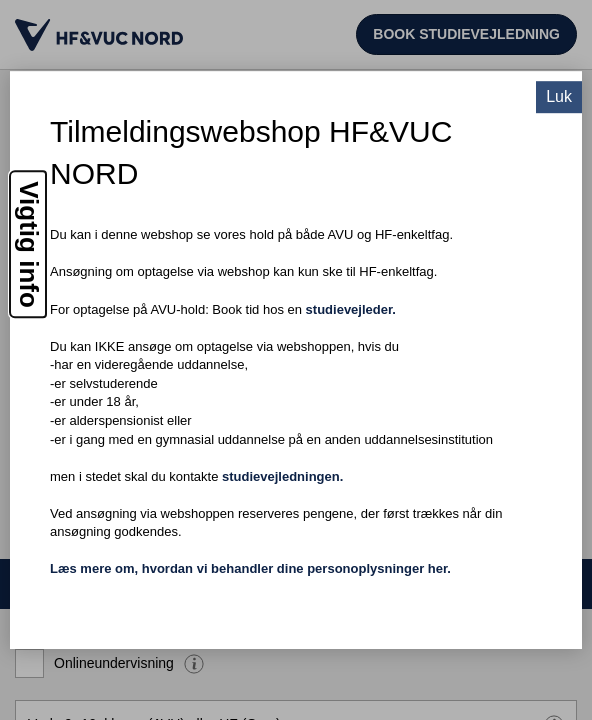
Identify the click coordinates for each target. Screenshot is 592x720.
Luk (559, 96)
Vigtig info (29, 244)
